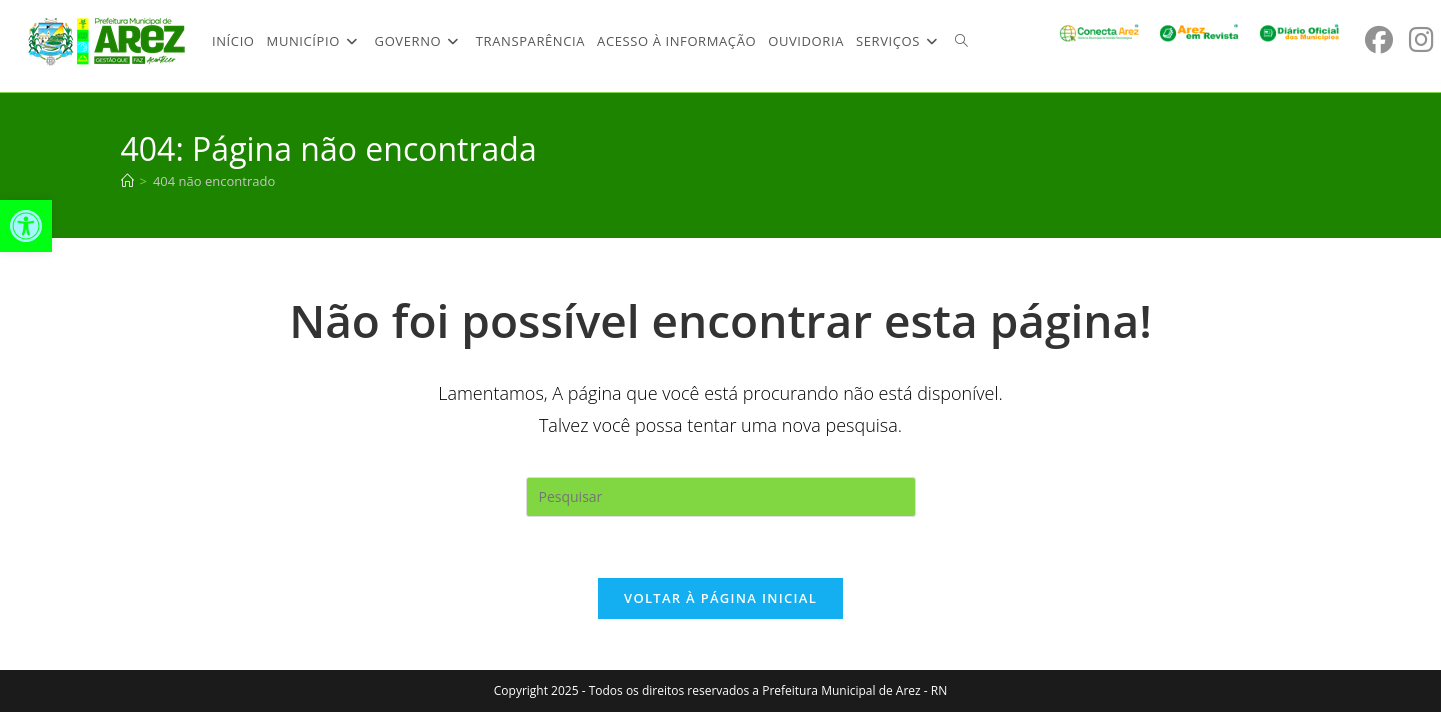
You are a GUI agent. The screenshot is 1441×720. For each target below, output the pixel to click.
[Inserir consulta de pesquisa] (721, 497)
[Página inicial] (127, 181)
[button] (26, 226)
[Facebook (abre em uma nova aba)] (1379, 39)
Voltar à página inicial (720, 598)
